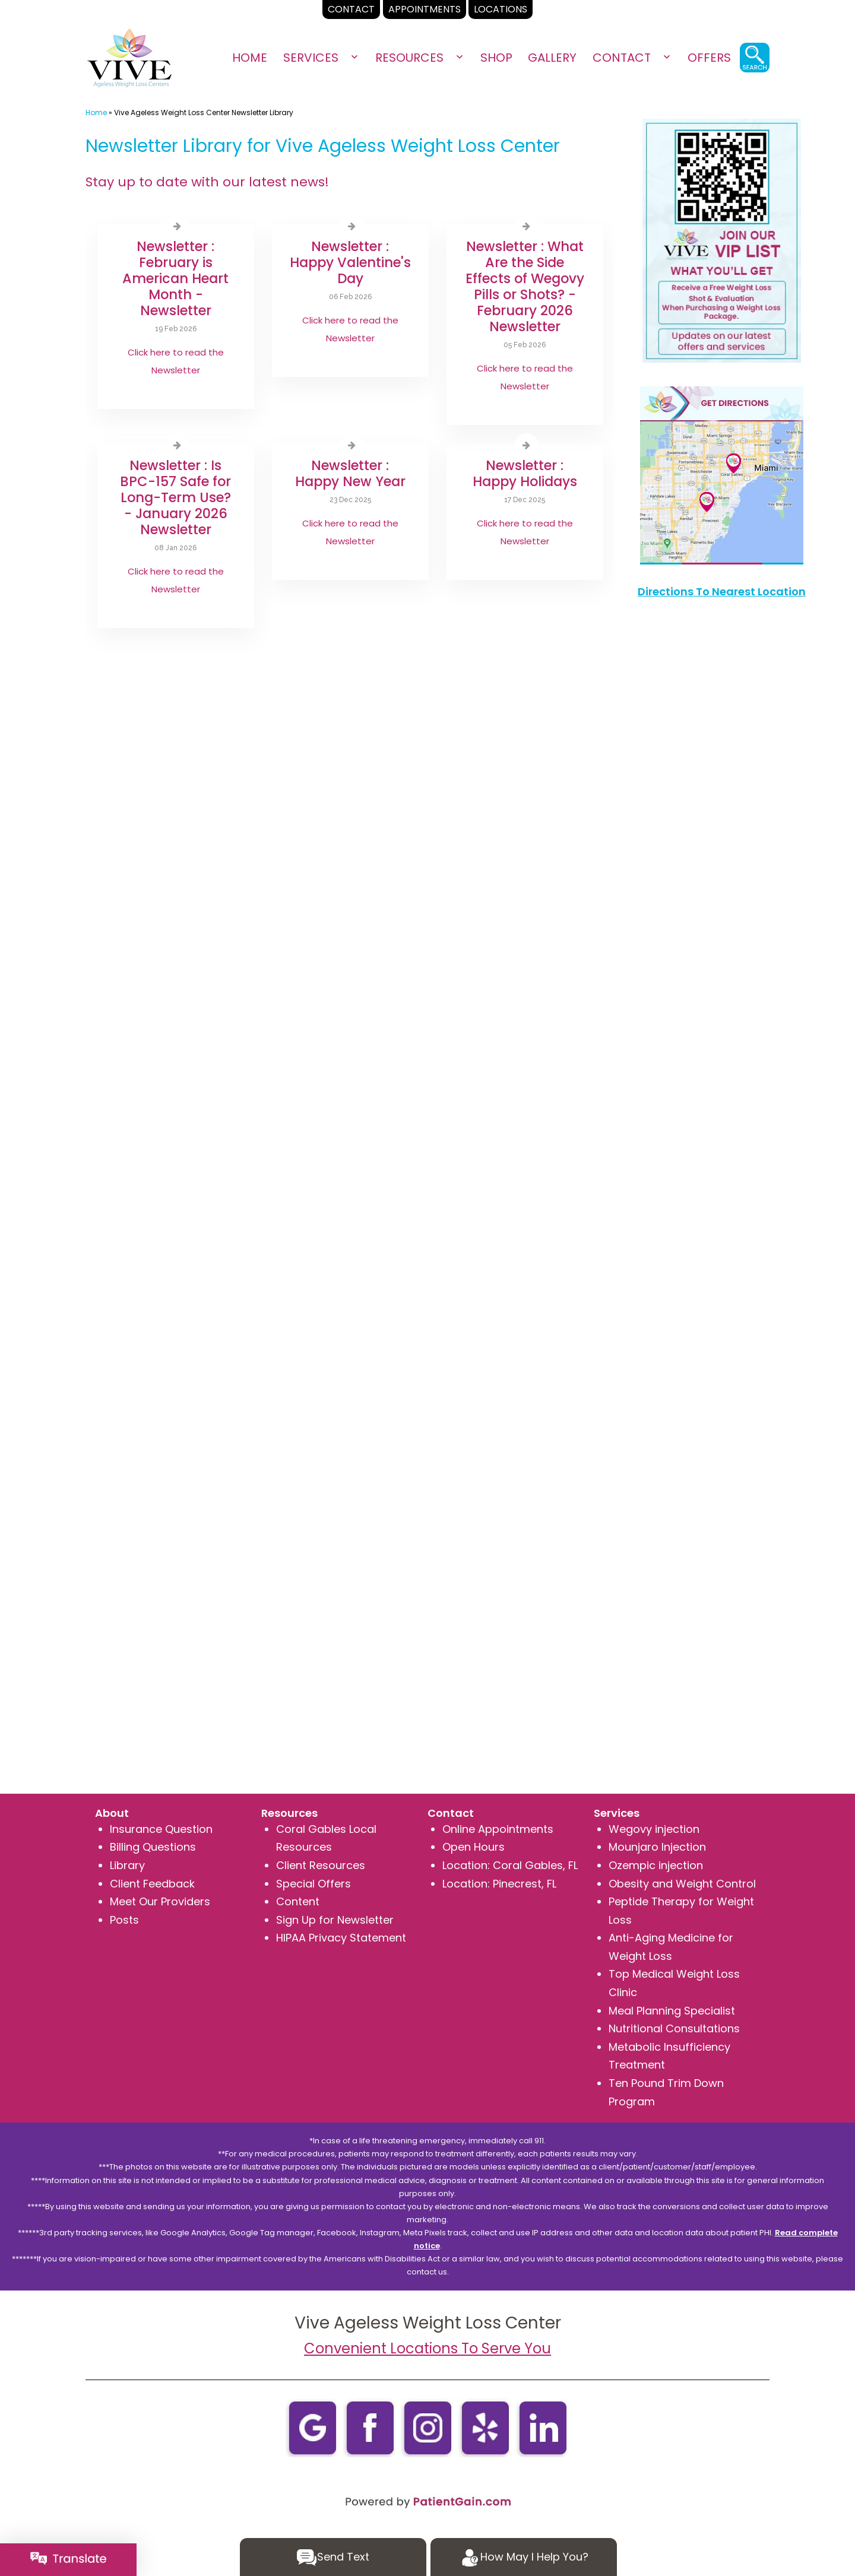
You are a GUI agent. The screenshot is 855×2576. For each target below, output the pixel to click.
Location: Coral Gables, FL (510, 1865)
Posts (124, 1919)
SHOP (496, 57)
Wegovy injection (654, 1829)
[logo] (130, 57)
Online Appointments (497, 1829)
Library (127, 1865)
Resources (409, 57)
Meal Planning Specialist (672, 2010)
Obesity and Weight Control (682, 1883)
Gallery (552, 57)
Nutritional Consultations (674, 2028)
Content (297, 1901)
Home (249, 57)
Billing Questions (153, 1846)
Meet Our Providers (160, 1901)
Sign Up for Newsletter (335, 1919)
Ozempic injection (656, 1865)
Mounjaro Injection (657, 1846)
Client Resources (320, 1865)
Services (310, 57)
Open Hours (473, 1846)
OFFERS (709, 57)
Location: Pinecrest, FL (499, 1883)
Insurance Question (161, 1829)
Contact (622, 57)
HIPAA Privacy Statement (341, 1937)
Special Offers (313, 1883)
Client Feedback (152, 1883)
